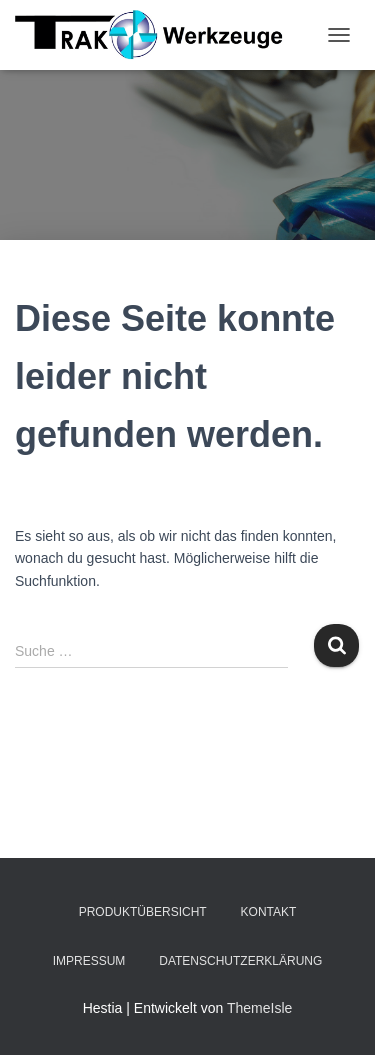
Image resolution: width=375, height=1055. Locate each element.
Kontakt (269, 912)
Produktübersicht (143, 912)
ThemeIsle (259, 1008)
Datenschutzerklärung (240, 961)
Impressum (89, 961)
